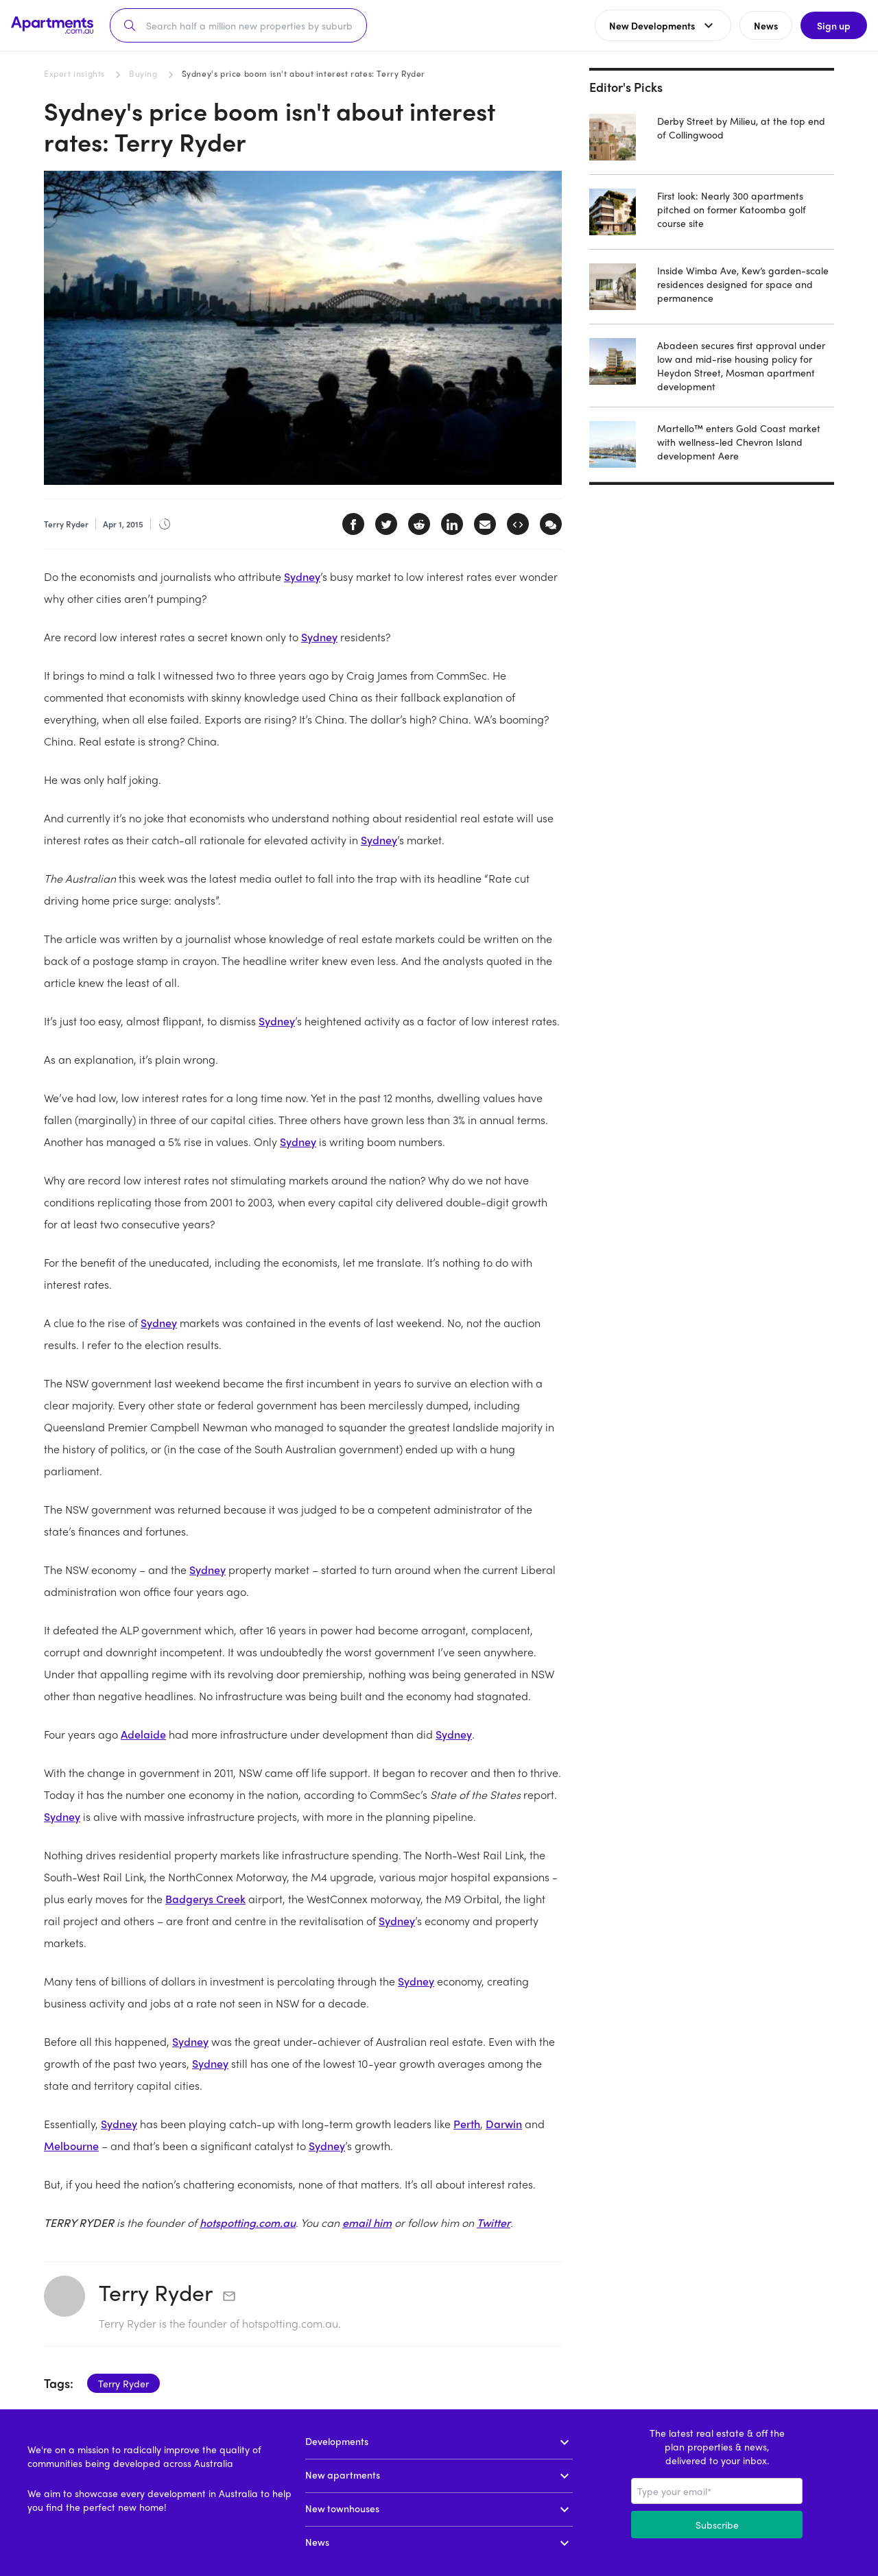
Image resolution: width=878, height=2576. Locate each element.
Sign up (834, 25)
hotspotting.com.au (248, 2222)
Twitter (493, 2222)
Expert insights (74, 73)
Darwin (504, 2124)
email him (367, 2222)
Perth (466, 2124)
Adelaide (143, 1734)
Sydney (302, 576)
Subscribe (717, 2524)
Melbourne (71, 2146)
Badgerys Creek (205, 1899)
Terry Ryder (156, 2292)
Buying (143, 73)
